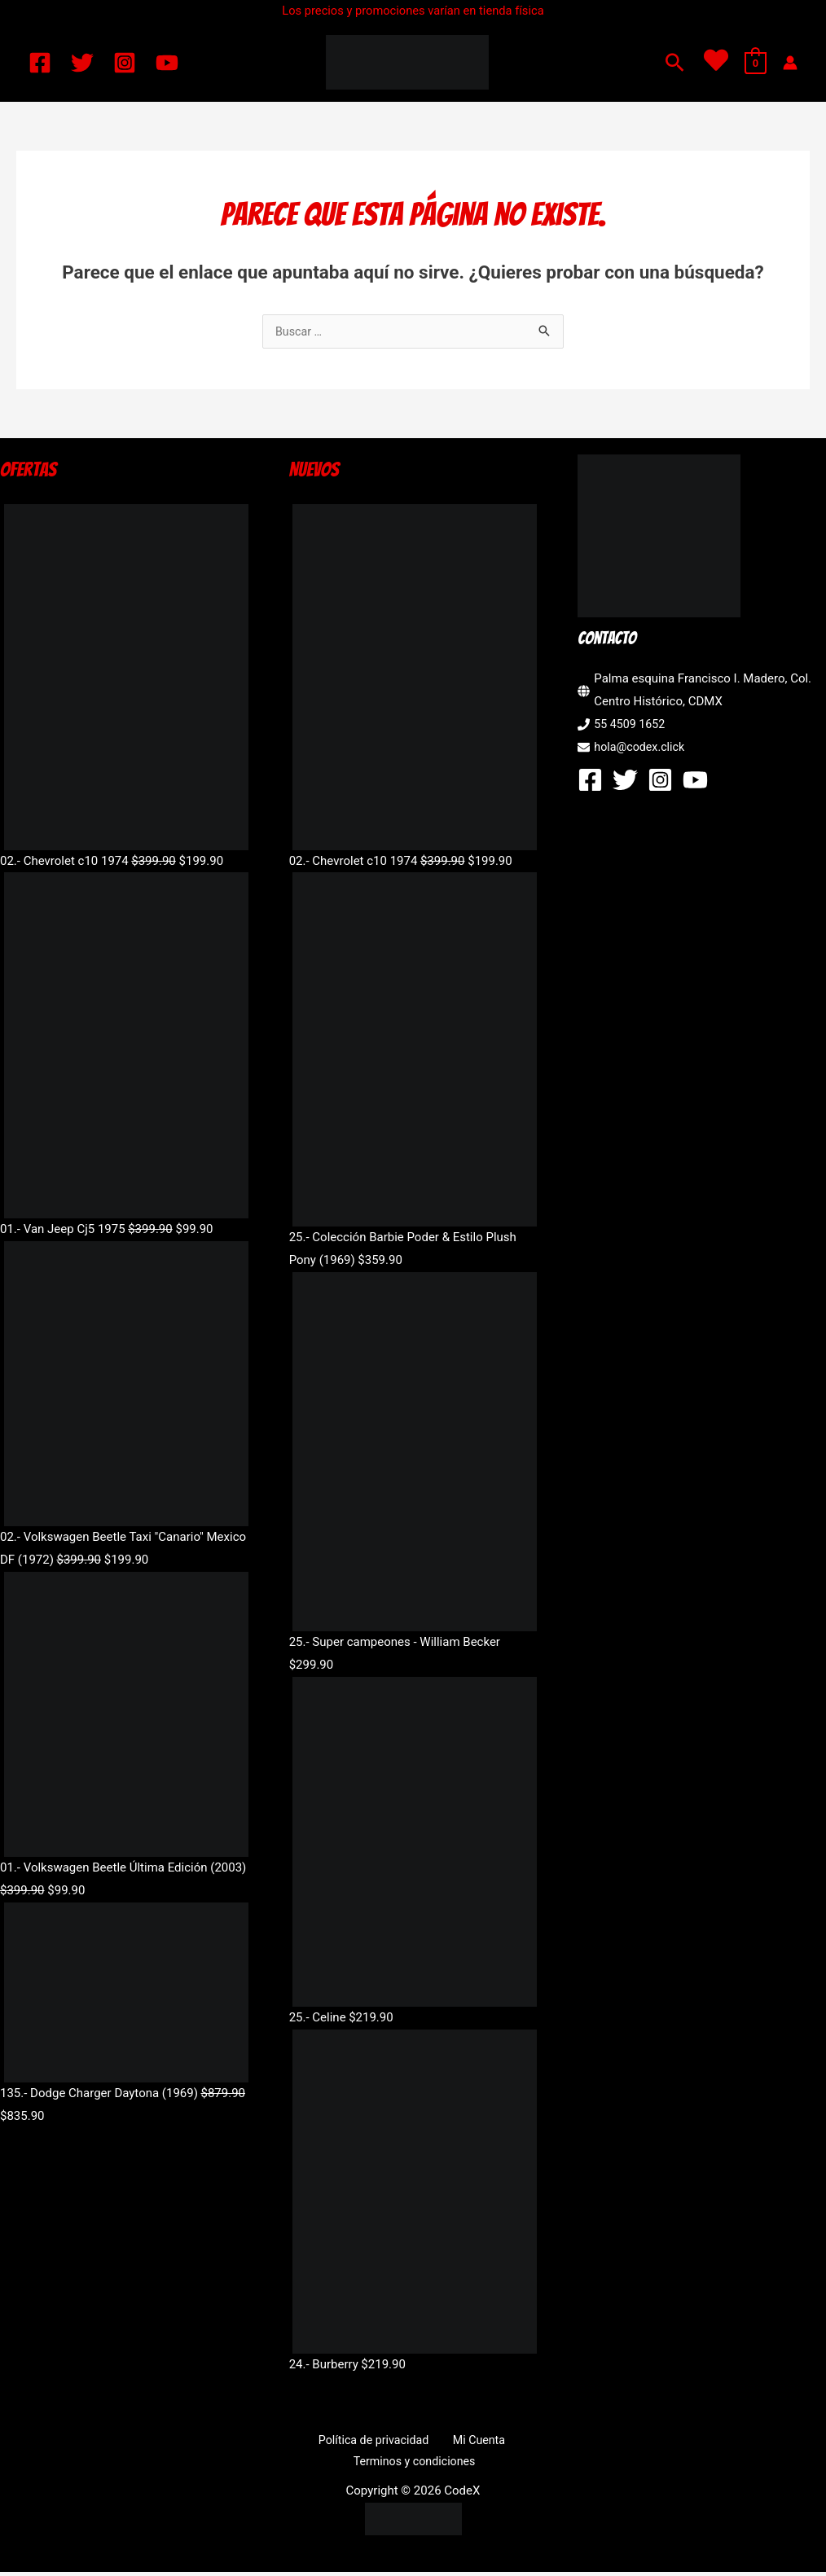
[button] (675, 62)
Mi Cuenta (474, 2441)
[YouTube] (167, 62)
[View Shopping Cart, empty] (756, 62)
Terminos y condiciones (416, 2463)
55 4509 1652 (631, 725)
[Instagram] (124, 62)
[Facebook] (40, 62)
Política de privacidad (376, 2441)
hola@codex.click (641, 748)
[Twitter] (82, 62)
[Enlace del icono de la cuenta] (790, 62)
